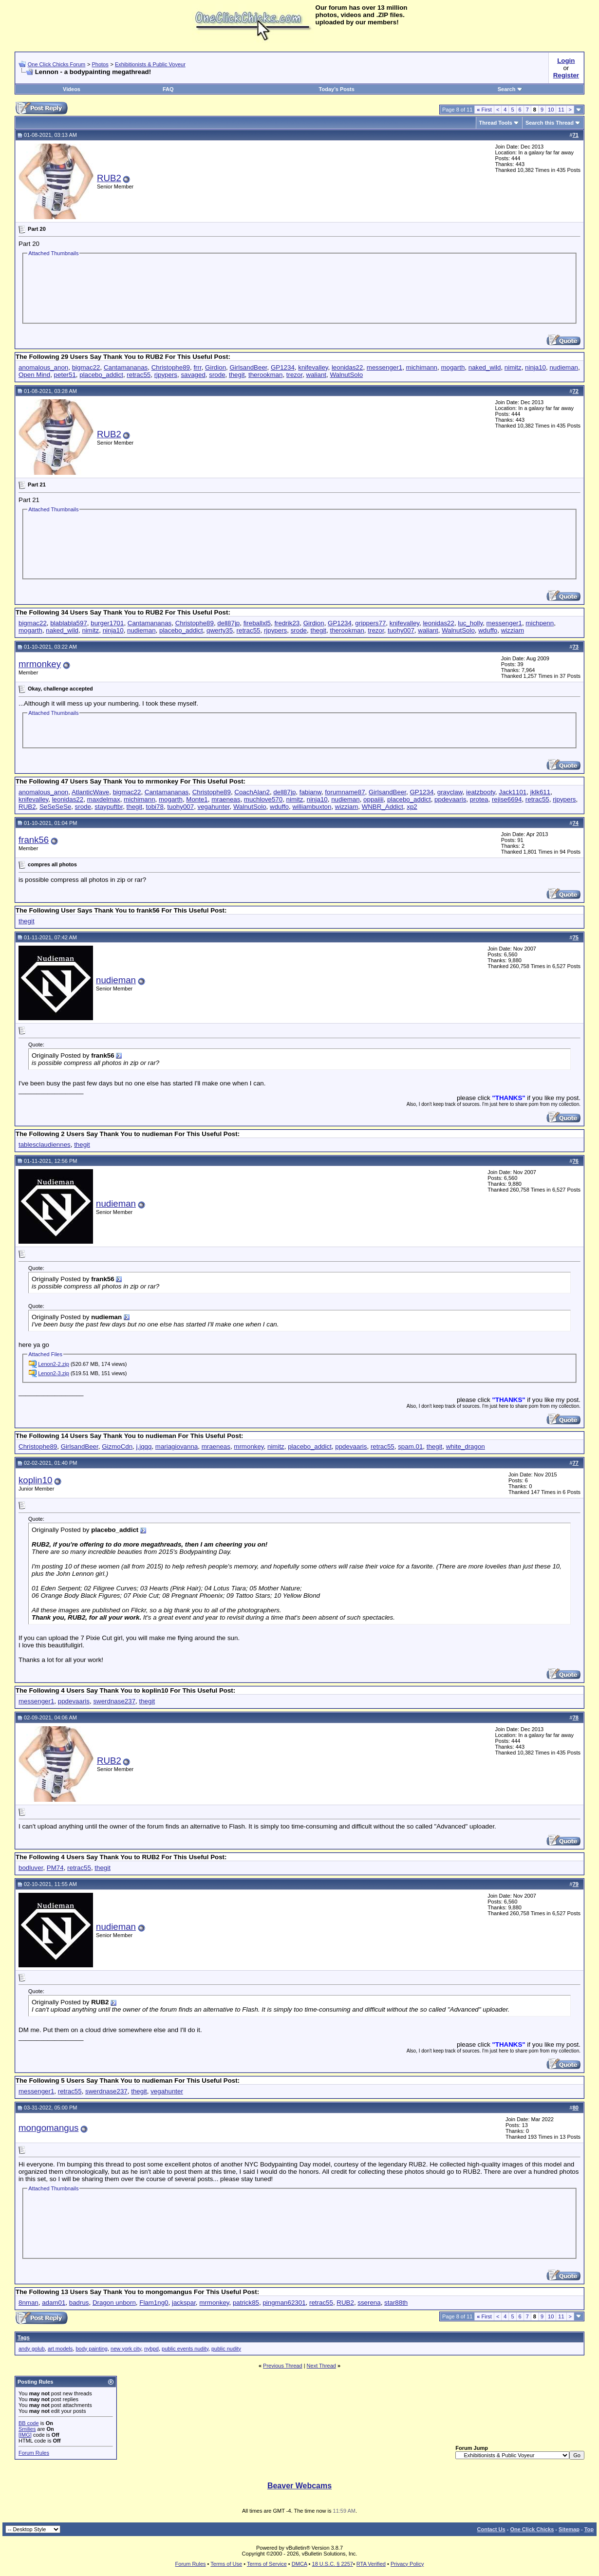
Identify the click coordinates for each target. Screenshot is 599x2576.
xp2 (412, 806)
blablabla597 (68, 623)
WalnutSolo (346, 374)
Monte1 (196, 799)
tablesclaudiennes (45, 1144)
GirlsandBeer (248, 367)
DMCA (299, 2564)
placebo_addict (101, 374)
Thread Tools (495, 123)
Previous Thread (282, 2366)
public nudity (226, 2349)
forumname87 (345, 792)
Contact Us (491, 2529)
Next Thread (321, 2366)
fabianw (310, 792)
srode (217, 374)
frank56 (34, 840)
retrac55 (138, 374)
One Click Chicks (532, 2529)
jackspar (184, 2302)
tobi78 (155, 806)
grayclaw (450, 792)
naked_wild (484, 367)
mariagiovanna (176, 1446)
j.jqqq (144, 1446)
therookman (265, 374)
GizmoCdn (117, 1446)
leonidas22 (347, 367)
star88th (396, 2302)
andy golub (32, 2349)
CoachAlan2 (252, 792)
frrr (197, 367)
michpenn (539, 623)
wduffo (487, 630)
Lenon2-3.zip (53, 1373)
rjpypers (165, 374)
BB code (29, 2423)
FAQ (168, 89)
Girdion (215, 367)
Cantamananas (126, 367)
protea (479, 799)
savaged (193, 374)
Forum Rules (34, 2453)
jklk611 (540, 792)
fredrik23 (287, 623)
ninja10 (535, 367)
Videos (71, 89)
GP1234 (283, 367)
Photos (100, 64)
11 (561, 109)
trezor (294, 374)
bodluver (31, 1867)
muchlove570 (263, 799)
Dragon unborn (114, 2302)
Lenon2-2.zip (53, 1364)
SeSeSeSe (55, 806)
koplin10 (36, 1480)
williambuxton (311, 806)
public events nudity (185, 2349)
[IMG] (25, 2435)
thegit (237, 374)
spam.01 (410, 1446)
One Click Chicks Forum (57, 64)
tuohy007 (401, 630)
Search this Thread (549, 123)
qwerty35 (219, 630)
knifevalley (313, 367)
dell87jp (228, 623)
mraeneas (225, 799)
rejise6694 (507, 799)
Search (510, 89)
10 (551, 109)
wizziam (512, 630)
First (484, 109)
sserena (368, 2302)
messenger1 (384, 367)
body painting (91, 2349)
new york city (126, 2349)
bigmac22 (86, 367)
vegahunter (214, 806)
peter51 (65, 374)
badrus (79, 2302)
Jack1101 (512, 792)
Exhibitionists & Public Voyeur (150, 64)
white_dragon (465, 1446)
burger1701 (107, 623)
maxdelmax (103, 799)
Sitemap (569, 2529)
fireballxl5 (257, 623)
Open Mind (34, 374)
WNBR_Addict (382, 806)
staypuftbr (108, 806)
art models (60, 2349)
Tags (24, 2337)
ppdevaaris (450, 799)
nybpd (151, 2349)
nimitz (513, 367)
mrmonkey (40, 664)
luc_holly (470, 623)
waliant (316, 374)
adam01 (53, 2302)
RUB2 (109, 178)
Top (589, 2529)
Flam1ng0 (153, 2302)
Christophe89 (170, 367)
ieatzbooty (480, 792)
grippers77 (370, 623)
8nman (28, 2302)
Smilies (27, 2429)
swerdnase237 (114, 1701)
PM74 (55, 1867)
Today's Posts (337, 89)
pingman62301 (283, 2302)
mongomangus (48, 2128)
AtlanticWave (90, 792)
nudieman (563, 367)
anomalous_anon (43, 367)
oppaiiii (373, 799)
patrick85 (246, 2302)
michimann (421, 367)
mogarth (453, 367)
